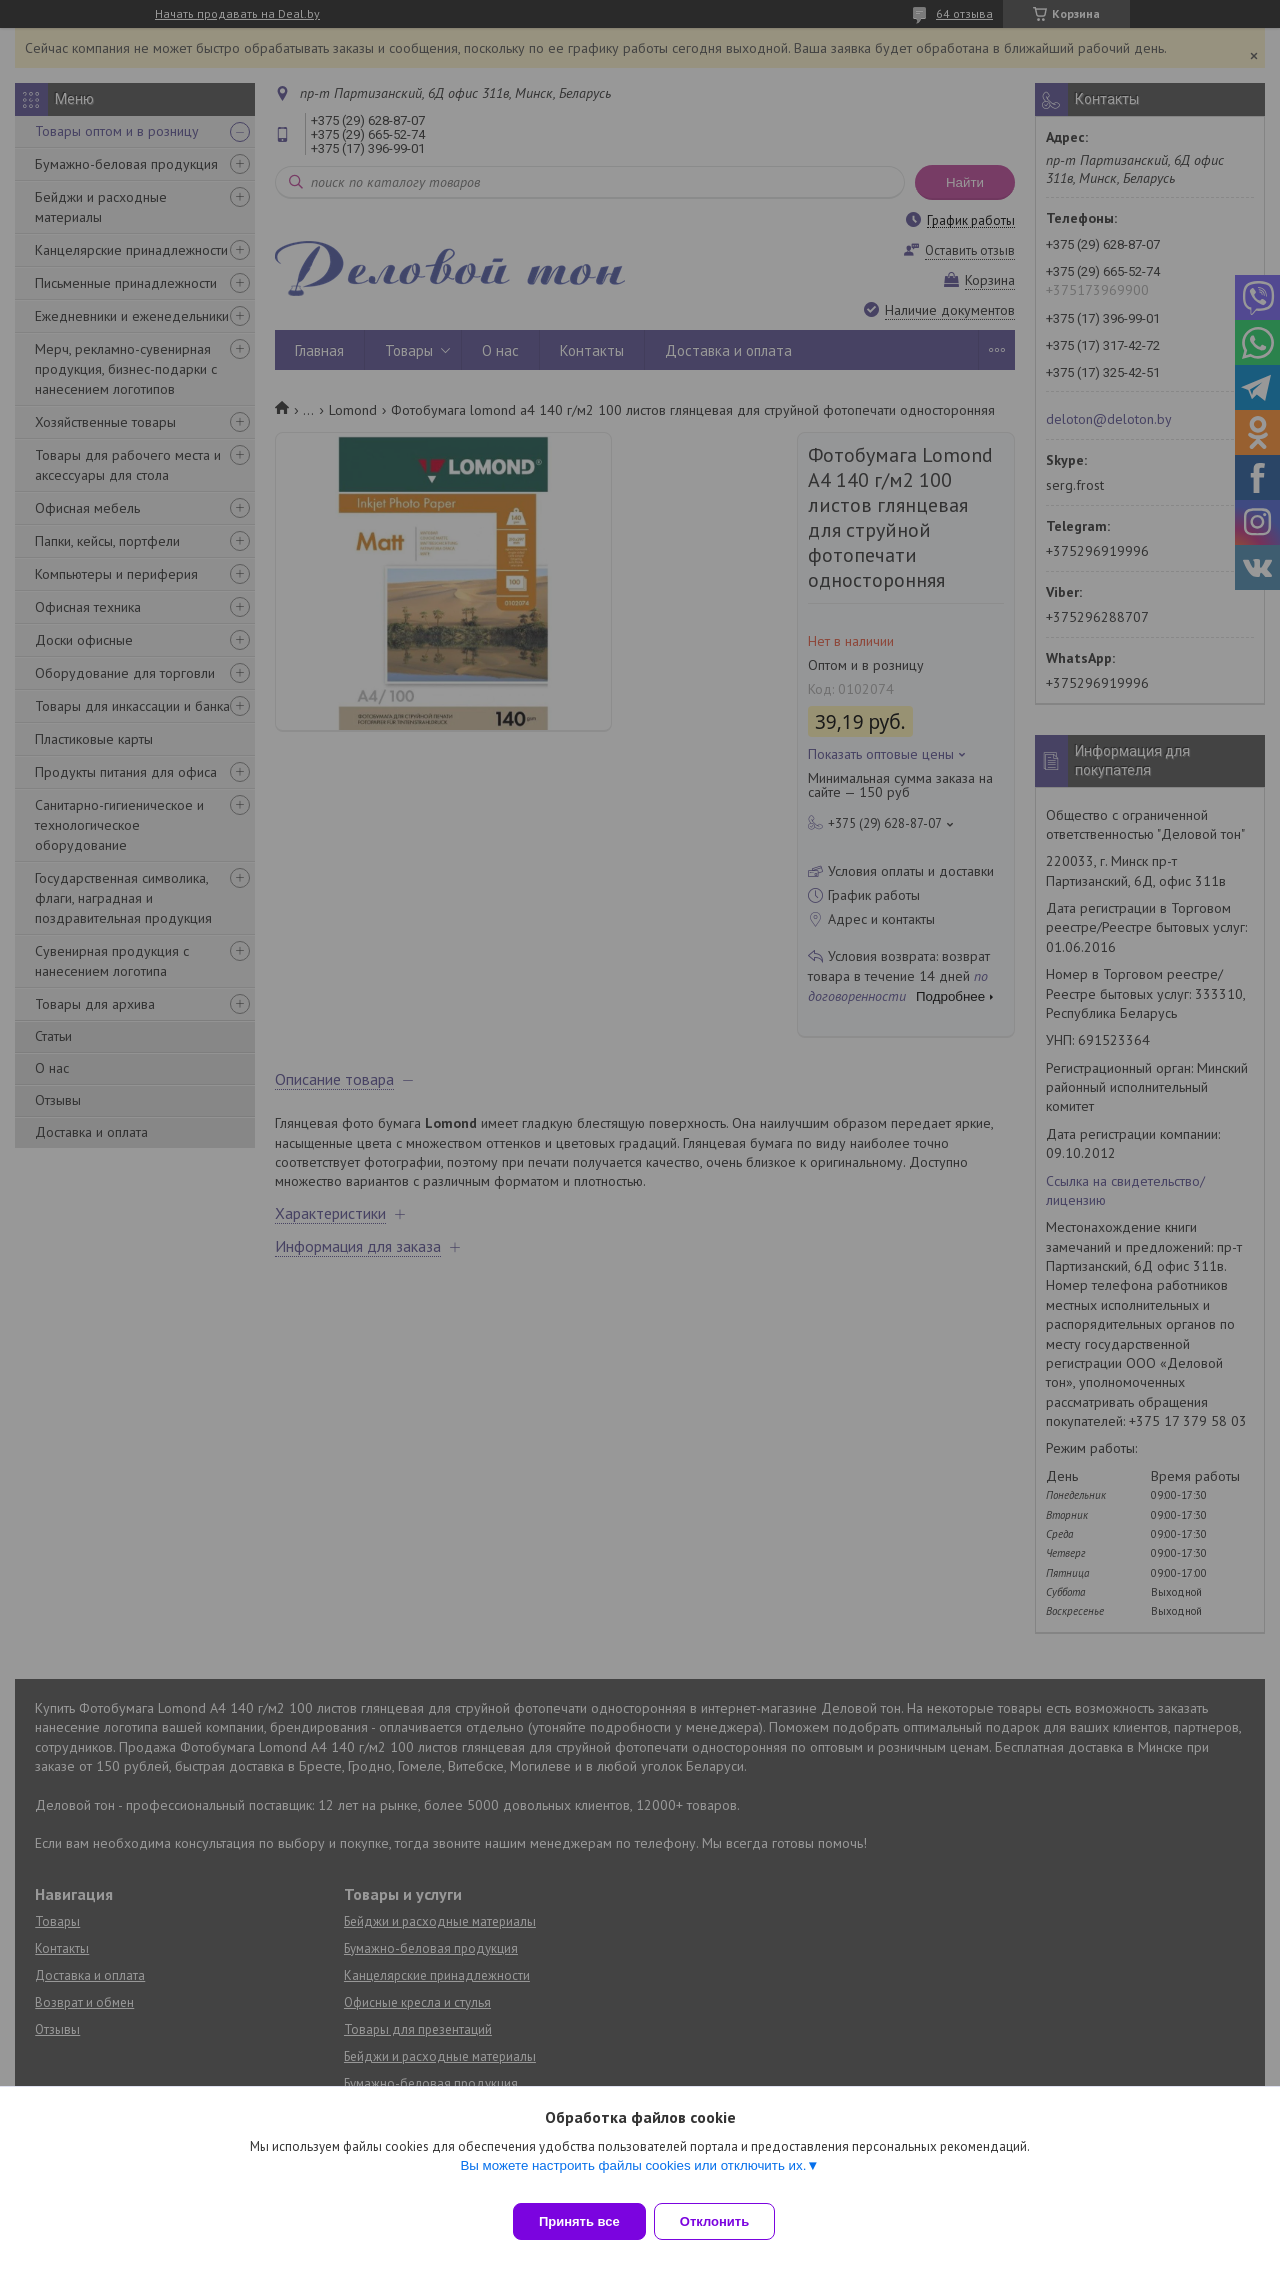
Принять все (579, 2221)
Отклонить (726, 2221)
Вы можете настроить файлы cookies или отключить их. (633, 2177)
